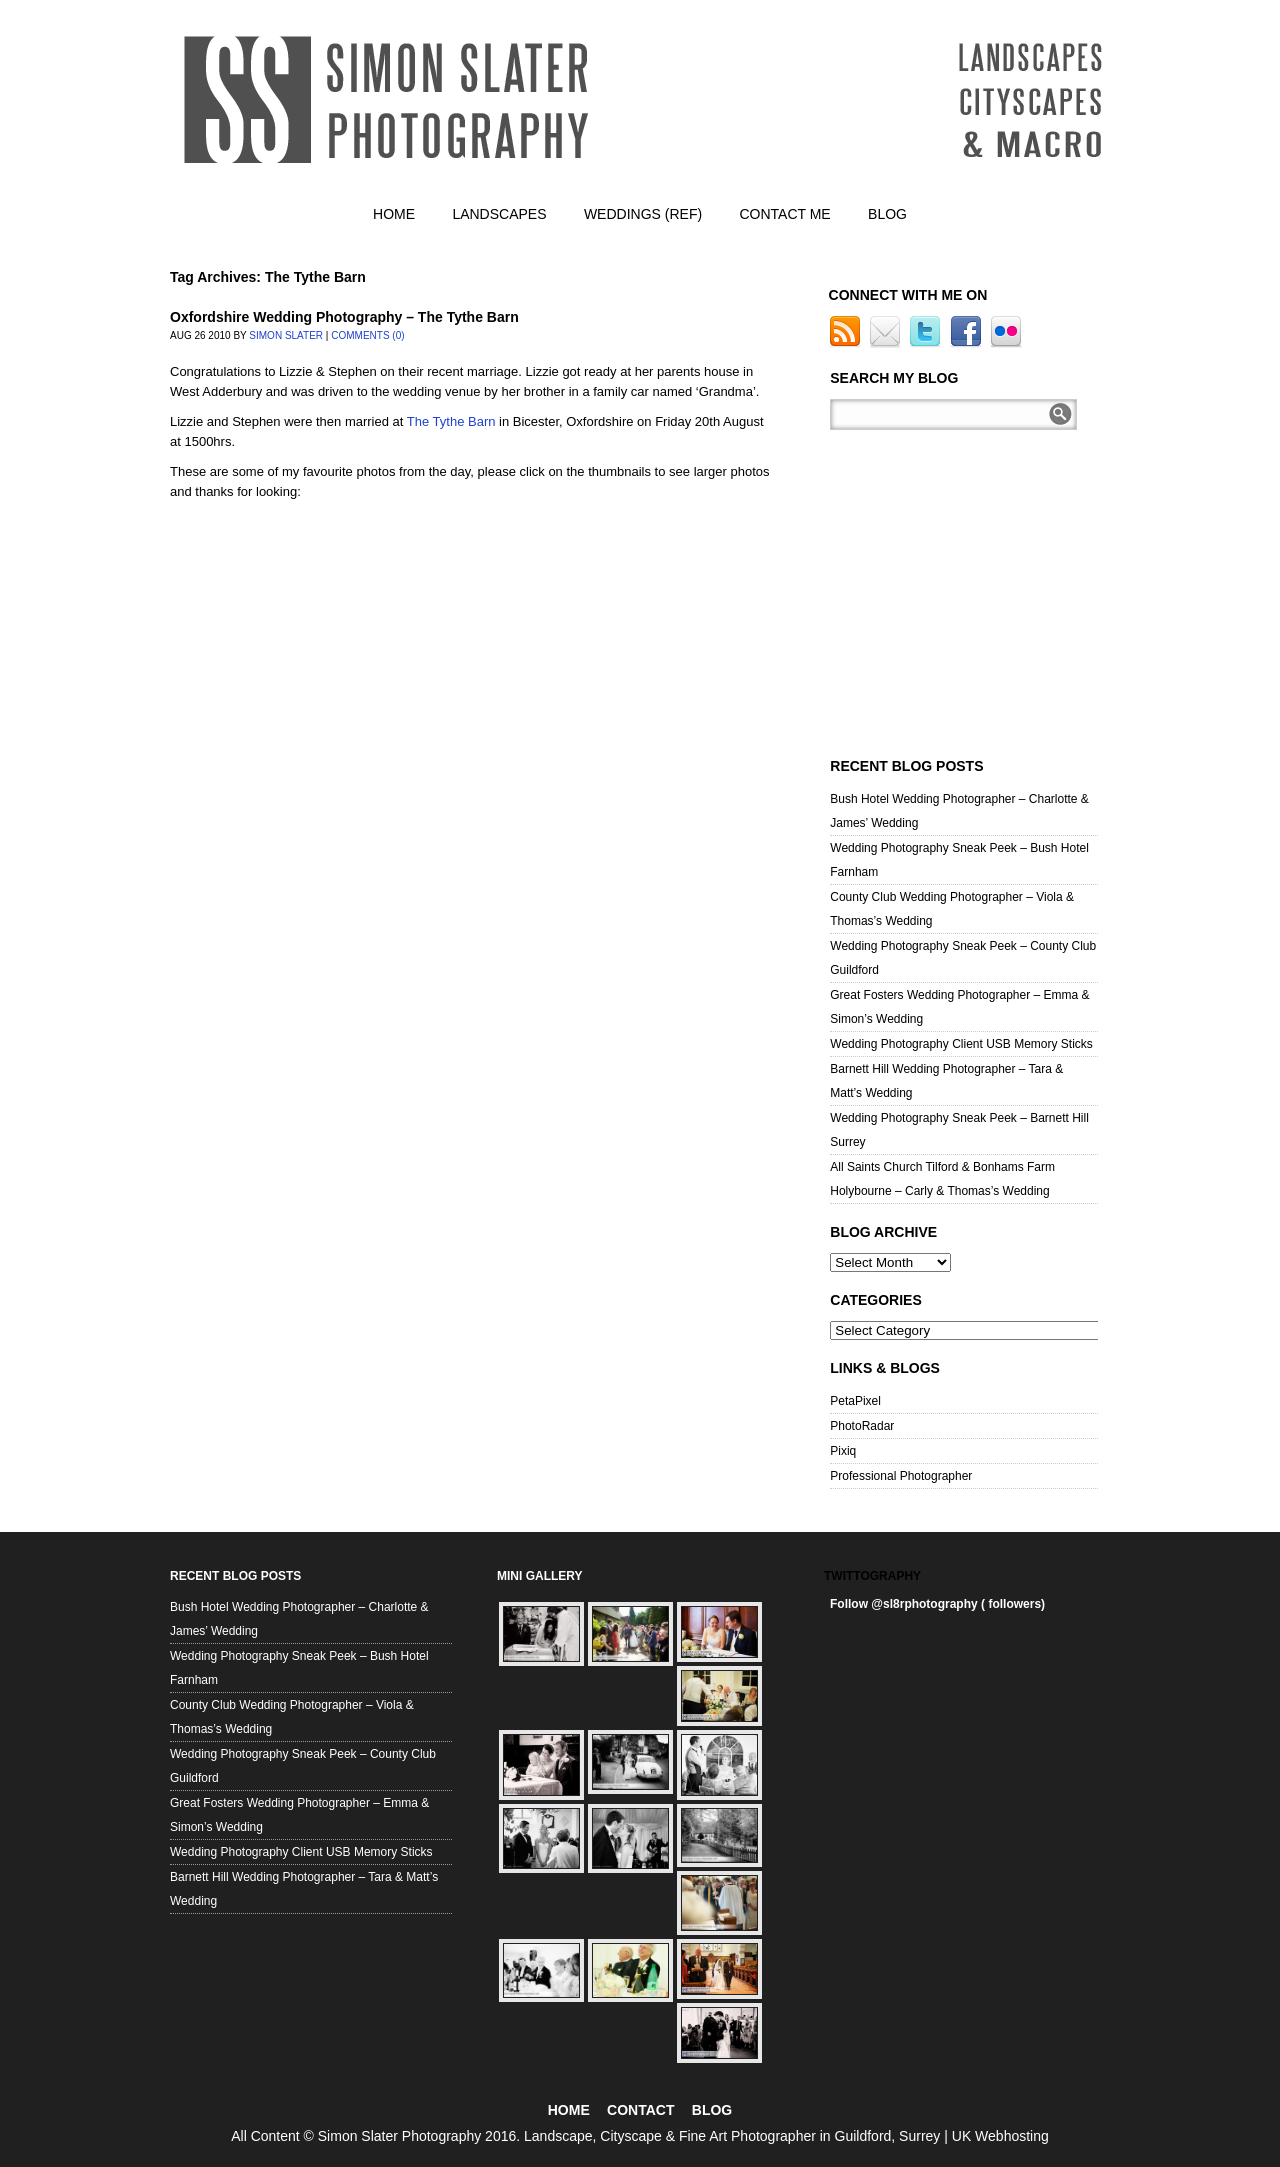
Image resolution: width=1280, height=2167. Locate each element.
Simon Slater (286, 335)
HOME (569, 2110)
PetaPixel (855, 1401)
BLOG (712, 2110)
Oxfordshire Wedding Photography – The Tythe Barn (344, 317)
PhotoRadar (862, 1426)
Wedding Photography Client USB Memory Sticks (961, 1044)
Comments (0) (367, 335)
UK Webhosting (1000, 2136)
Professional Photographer (901, 1476)
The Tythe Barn (451, 421)
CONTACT (640, 2110)
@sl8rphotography (924, 1604)
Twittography (872, 1576)
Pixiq (843, 1451)
